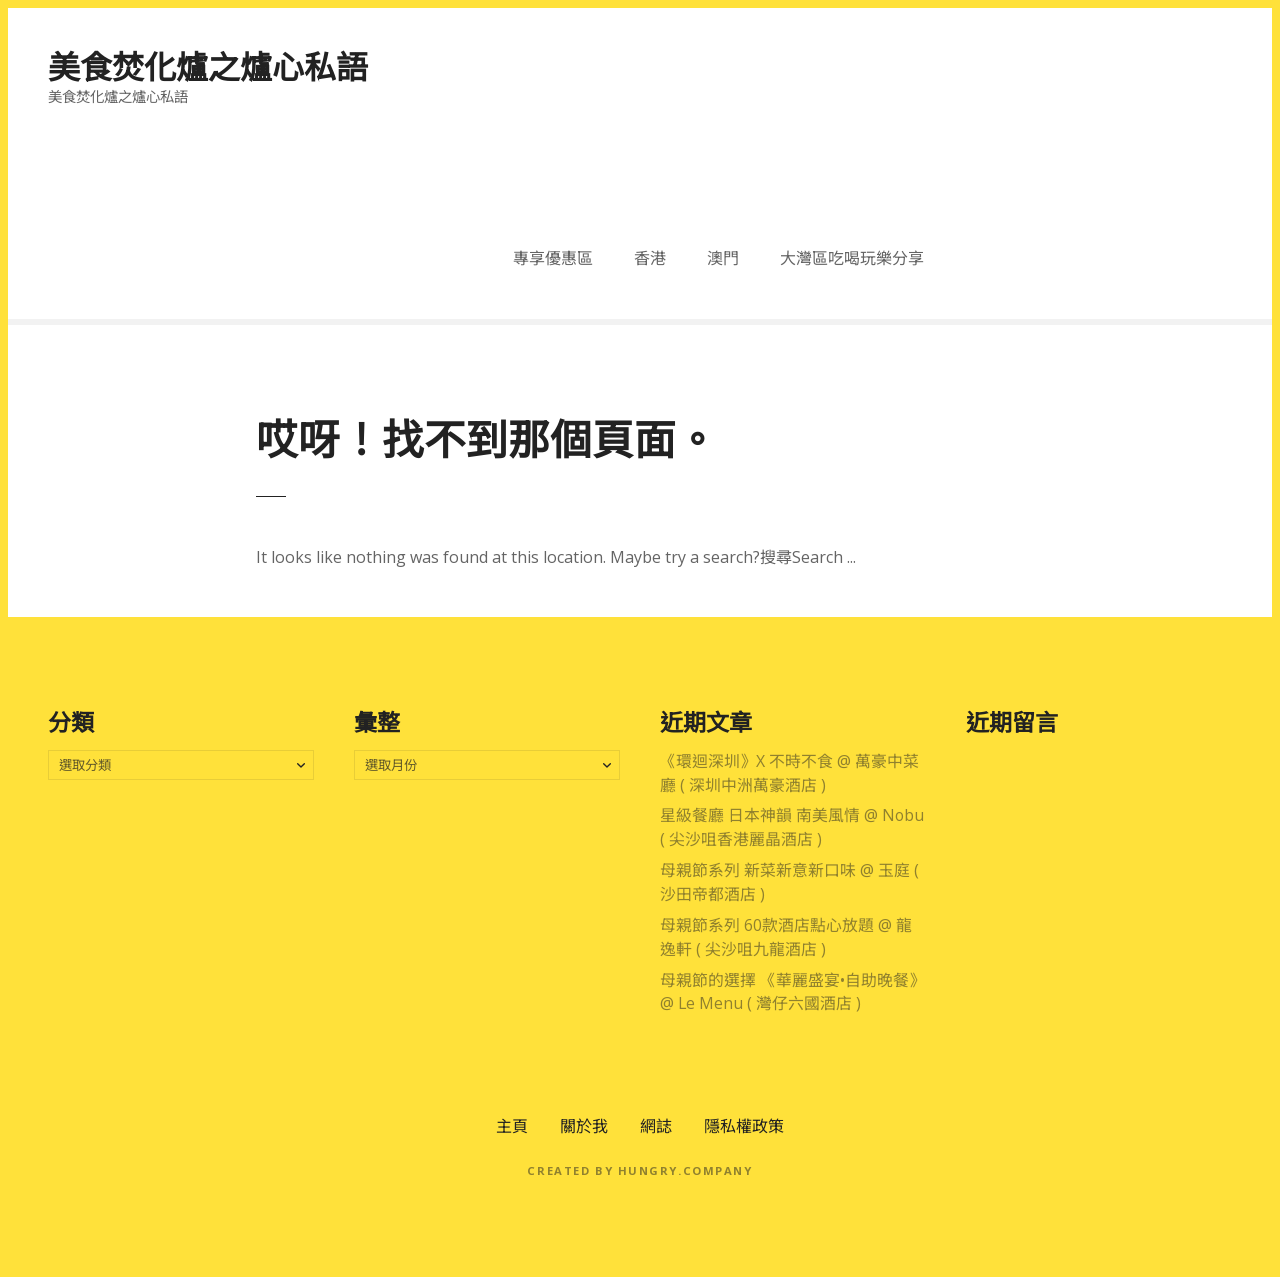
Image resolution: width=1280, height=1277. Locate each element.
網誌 (656, 1126)
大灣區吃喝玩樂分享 (852, 258)
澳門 (723, 258)
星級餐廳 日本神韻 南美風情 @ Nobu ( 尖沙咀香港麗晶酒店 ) (792, 827)
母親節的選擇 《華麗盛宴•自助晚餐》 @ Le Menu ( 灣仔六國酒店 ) (792, 992)
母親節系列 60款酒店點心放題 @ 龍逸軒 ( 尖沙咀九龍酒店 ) (786, 937)
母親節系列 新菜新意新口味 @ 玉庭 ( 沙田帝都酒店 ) (789, 882)
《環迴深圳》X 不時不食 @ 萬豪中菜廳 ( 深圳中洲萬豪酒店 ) (789, 773)
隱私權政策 (744, 1126)
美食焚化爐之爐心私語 (208, 66)
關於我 (584, 1126)
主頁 (512, 1126)
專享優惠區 (553, 258)
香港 (650, 258)
